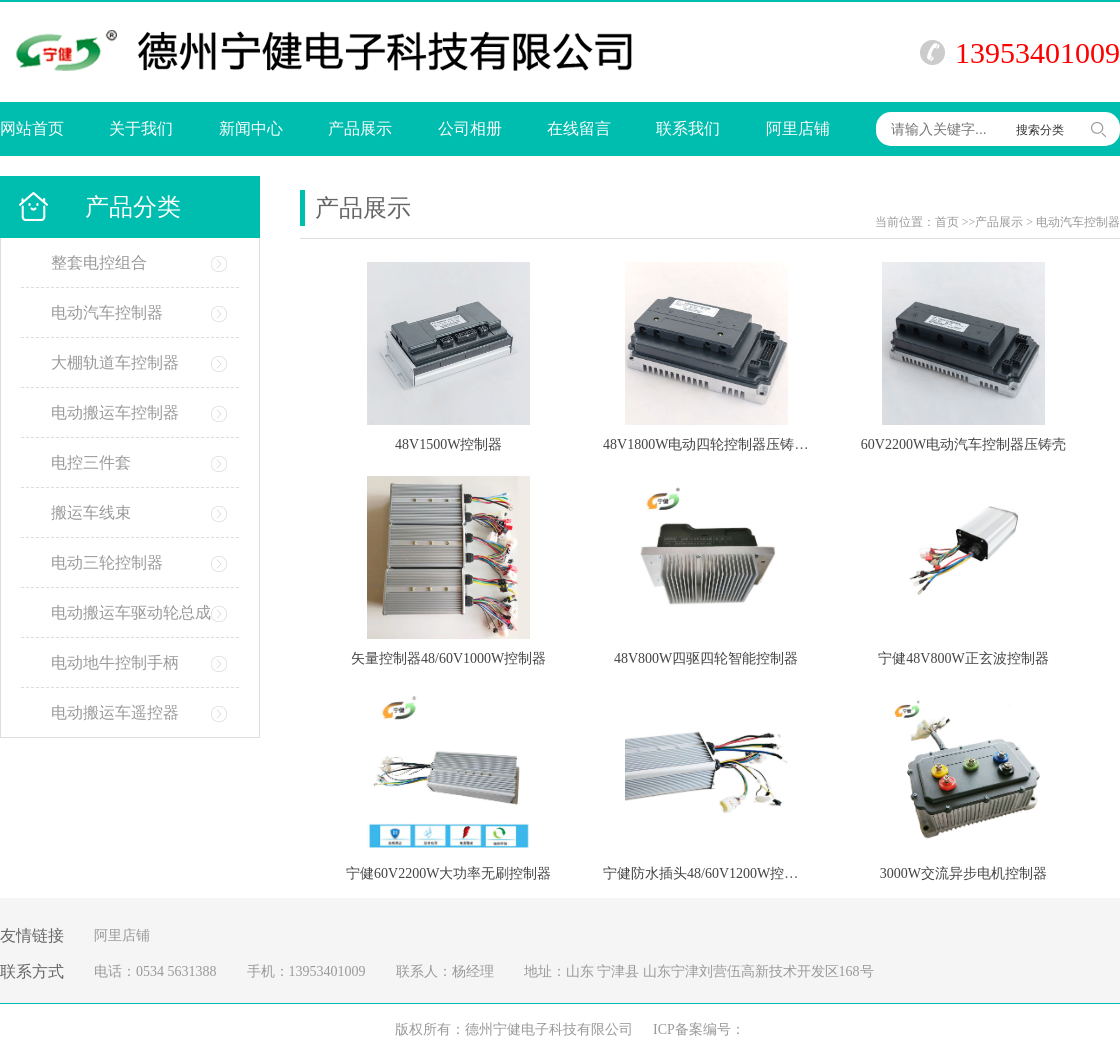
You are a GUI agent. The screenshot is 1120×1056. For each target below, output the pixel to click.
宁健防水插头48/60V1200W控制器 (707, 873)
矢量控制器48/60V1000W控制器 (448, 658)
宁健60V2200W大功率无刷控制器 (448, 873)
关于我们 (141, 128)
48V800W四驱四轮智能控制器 (706, 658)
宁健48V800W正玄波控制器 (963, 658)
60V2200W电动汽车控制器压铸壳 (963, 444)
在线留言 (579, 128)
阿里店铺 (798, 128)
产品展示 (360, 128)
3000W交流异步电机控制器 (963, 873)
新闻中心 (251, 128)
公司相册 (470, 128)
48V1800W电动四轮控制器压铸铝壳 (712, 444)
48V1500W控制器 (448, 444)
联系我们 (688, 128)
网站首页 (32, 128)
